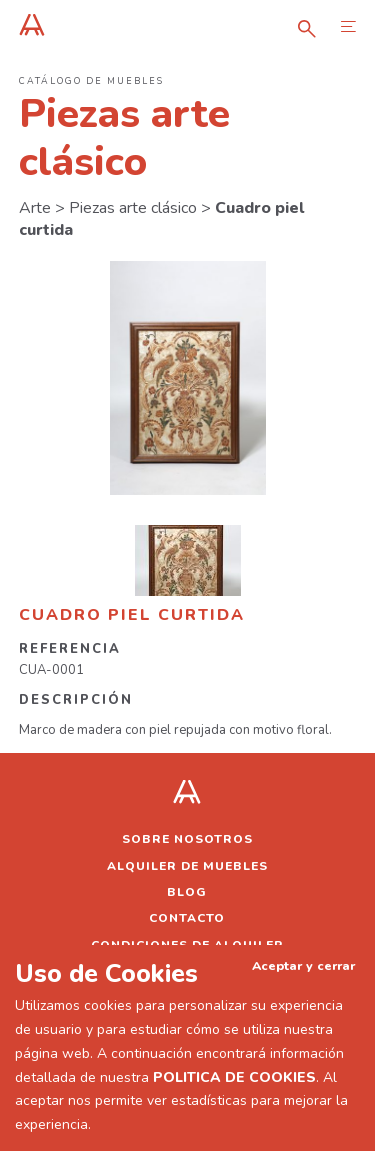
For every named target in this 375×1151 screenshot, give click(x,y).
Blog (187, 892)
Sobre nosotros (187, 839)
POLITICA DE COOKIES (234, 1077)
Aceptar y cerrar (303, 965)
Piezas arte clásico (133, 208)
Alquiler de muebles (187, 866)
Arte (35, 208)
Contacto (187, 918)
